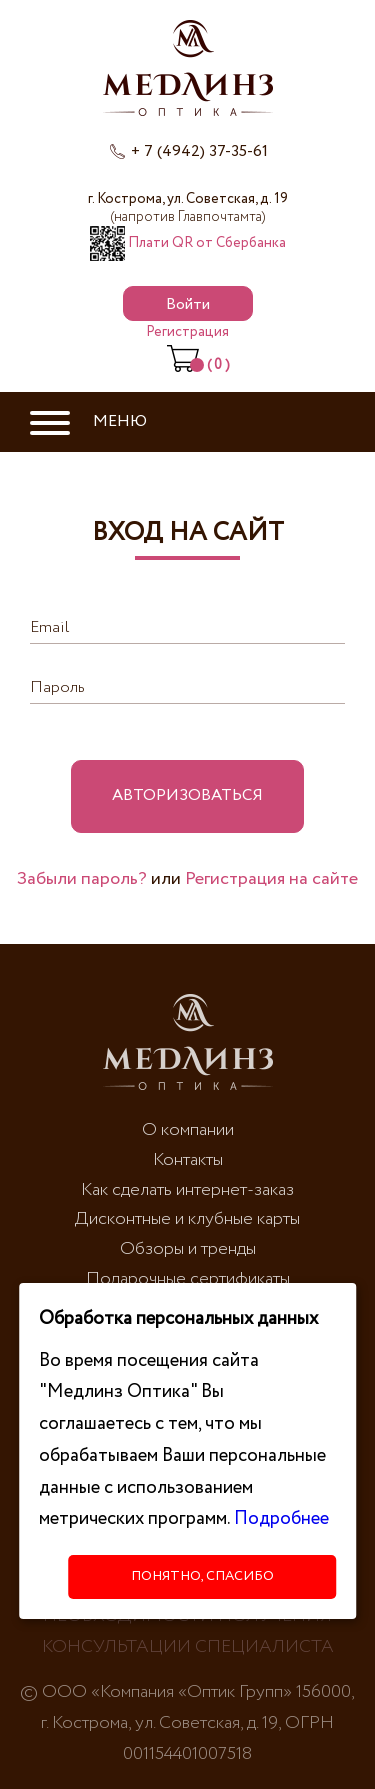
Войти (188, 304)
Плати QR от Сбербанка (188, 243)
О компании (188, 1130)
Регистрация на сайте (271, 879)
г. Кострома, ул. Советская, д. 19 (188, 208)
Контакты (188, 1160)
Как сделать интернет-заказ (187, 1190)
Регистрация (187, 332)
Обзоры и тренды (188, 1249)
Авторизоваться (187, 795)
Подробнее (281, 1518)
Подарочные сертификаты (188, 1279)
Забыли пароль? (82, 879)
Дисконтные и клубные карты (187, 1219)
